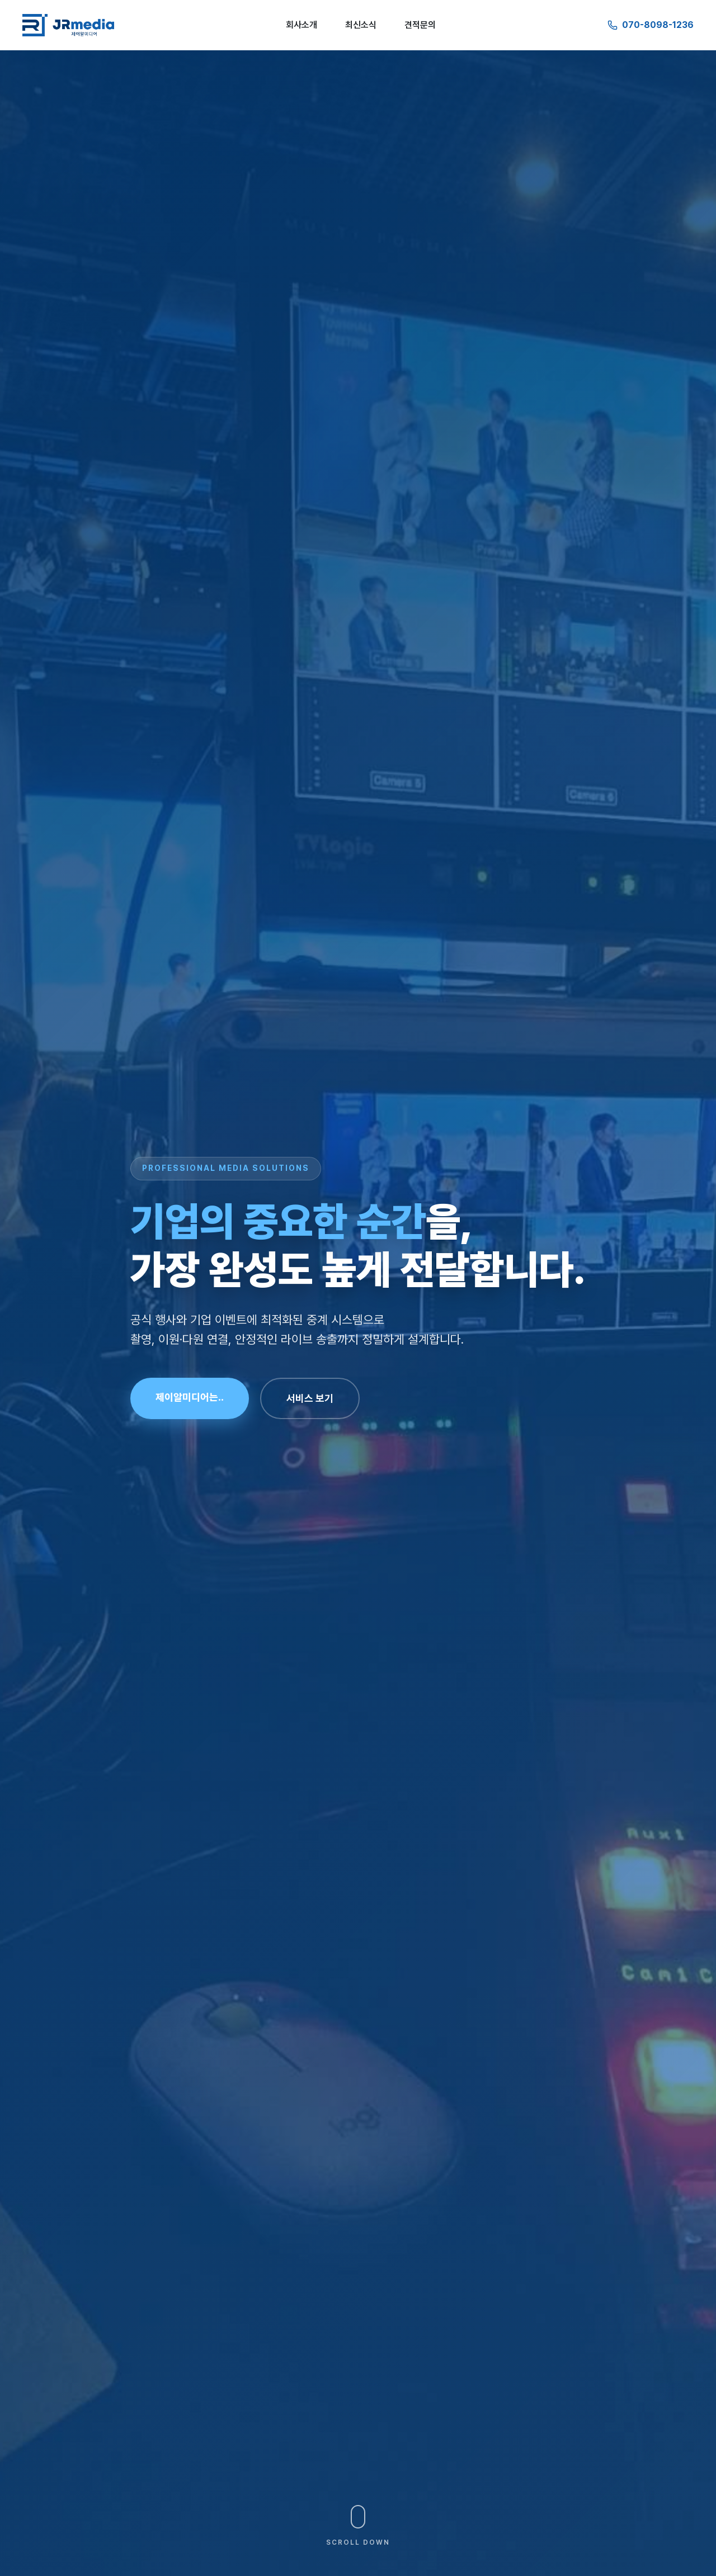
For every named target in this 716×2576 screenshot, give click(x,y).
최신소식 (360, 25)
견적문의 (420, 25)
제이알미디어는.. (190, 1397)
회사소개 (301, 25)
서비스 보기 (309, 1398)
